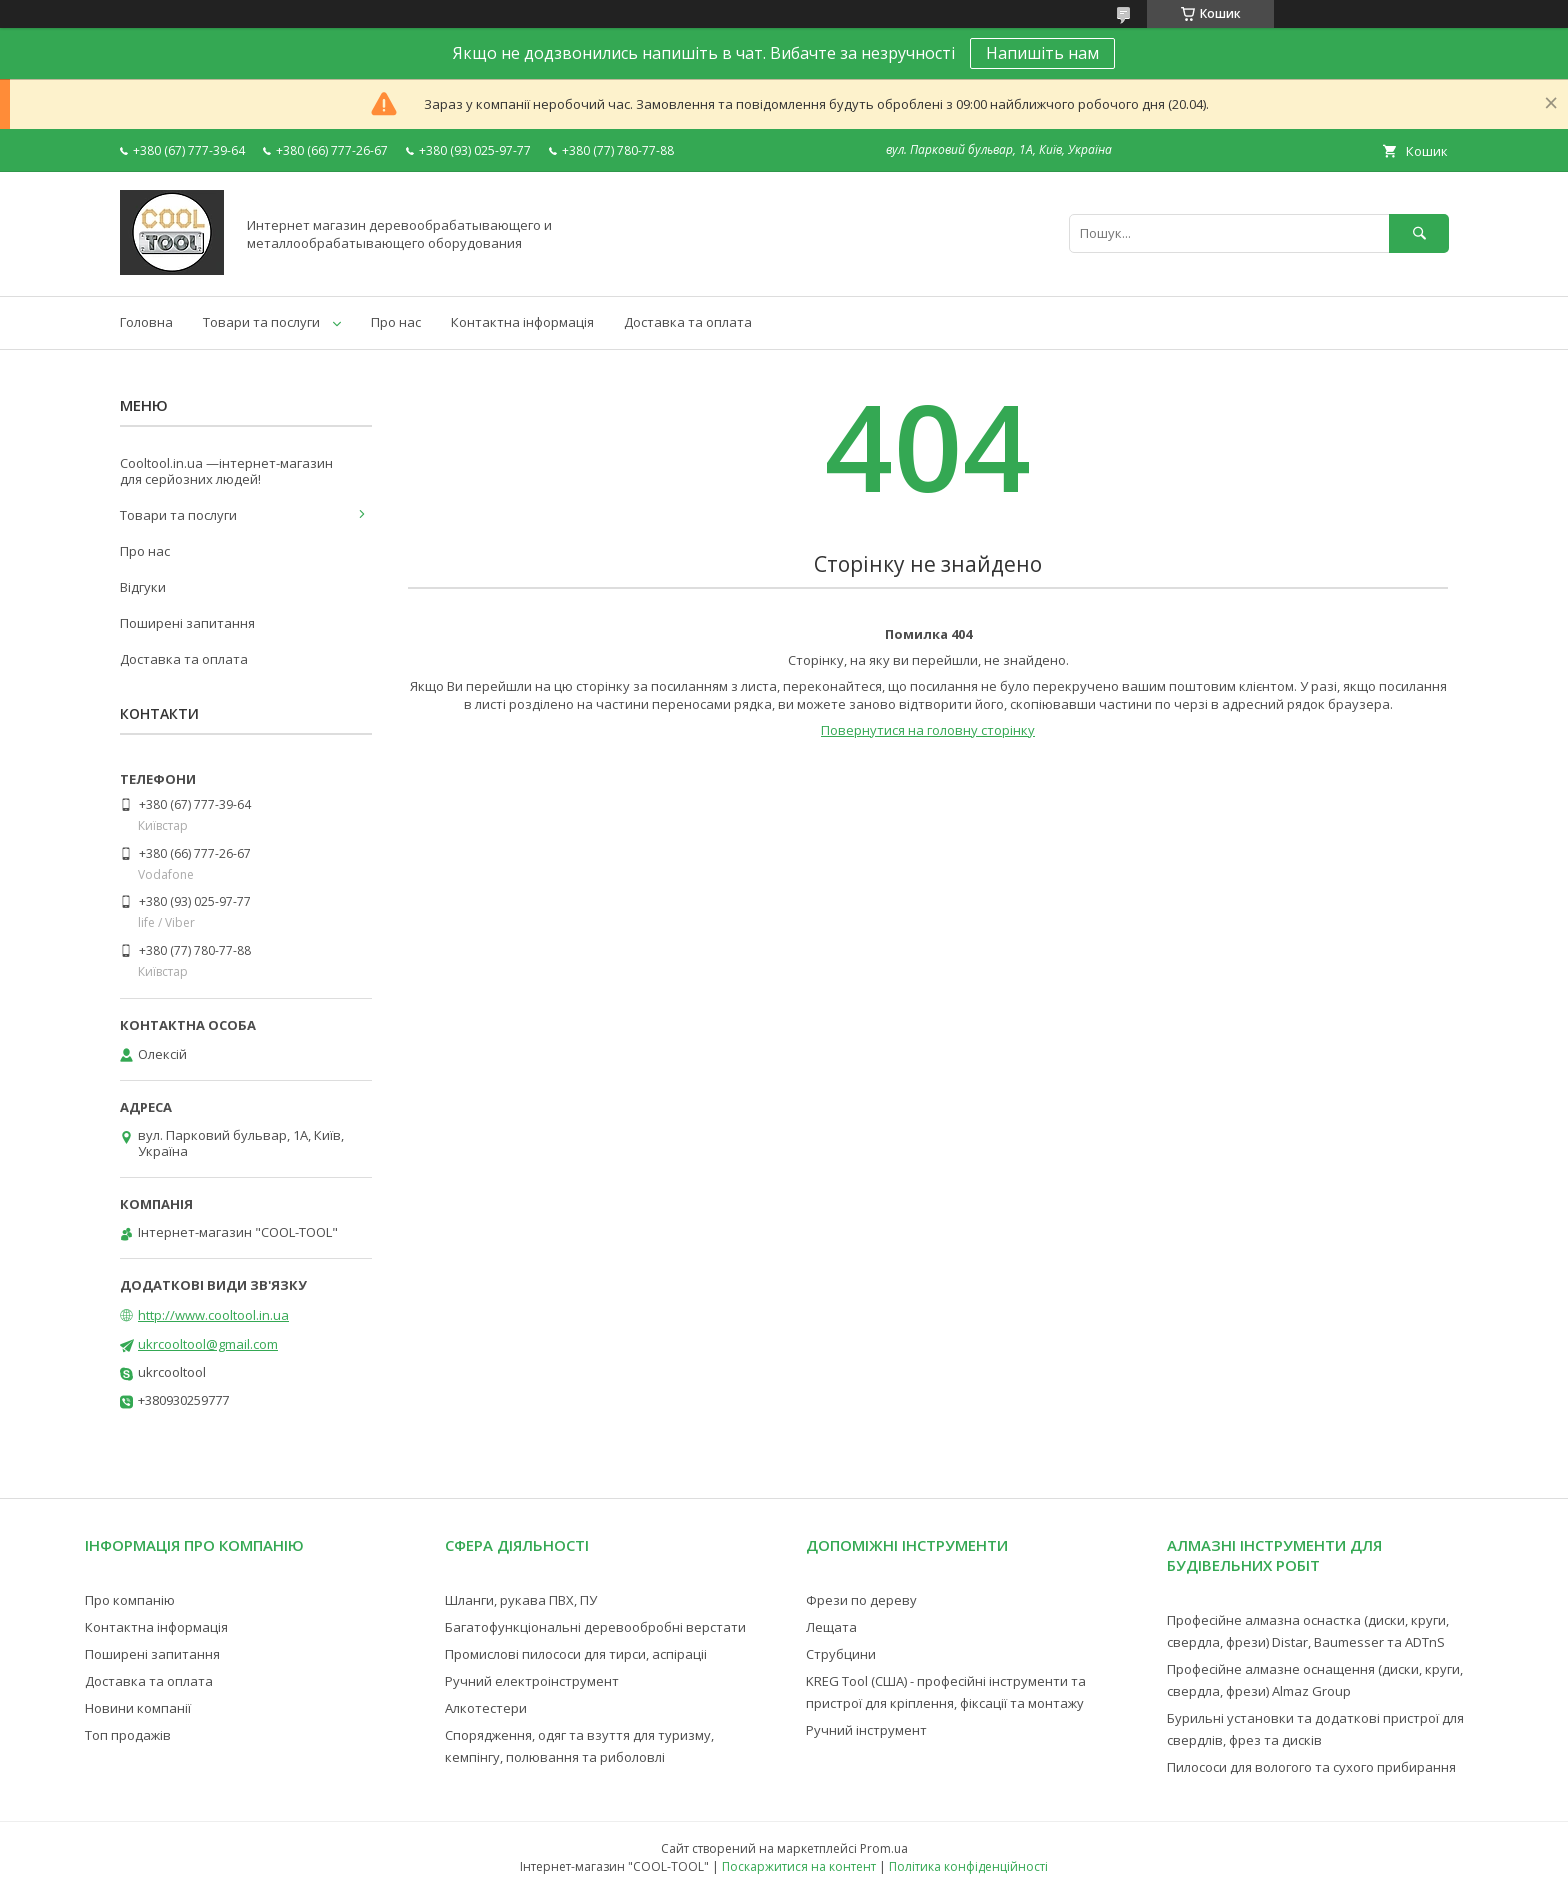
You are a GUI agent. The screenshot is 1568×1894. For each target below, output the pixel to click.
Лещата (831, 1627)
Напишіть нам (1042, 53)
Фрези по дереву (861, 1600)
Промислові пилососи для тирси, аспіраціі (576, 1654)
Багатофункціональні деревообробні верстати (595, 1627)
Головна (146, 322)
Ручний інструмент (866, 1730)
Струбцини (841, 1654)
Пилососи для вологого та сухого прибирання (1311, 1767)
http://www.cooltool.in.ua (213, 1315)
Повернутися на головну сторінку (928, 730)
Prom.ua (884, 1848)
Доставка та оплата (688, 322)
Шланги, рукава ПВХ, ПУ (521, 1600)
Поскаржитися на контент (799, 1866)
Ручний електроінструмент (532, 1681)
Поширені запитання (187, 623)
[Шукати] (1419, 233)
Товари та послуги (261, 322)
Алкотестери (486, 1708)
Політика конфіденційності (968, 1866)
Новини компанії (138, 1708)
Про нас (396, 322)
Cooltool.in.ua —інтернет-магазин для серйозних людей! (226, 471)
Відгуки (143, 587)
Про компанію (130, 1600)
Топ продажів (128, 1735)
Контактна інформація (522, 322)
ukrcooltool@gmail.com (208, 1344)
